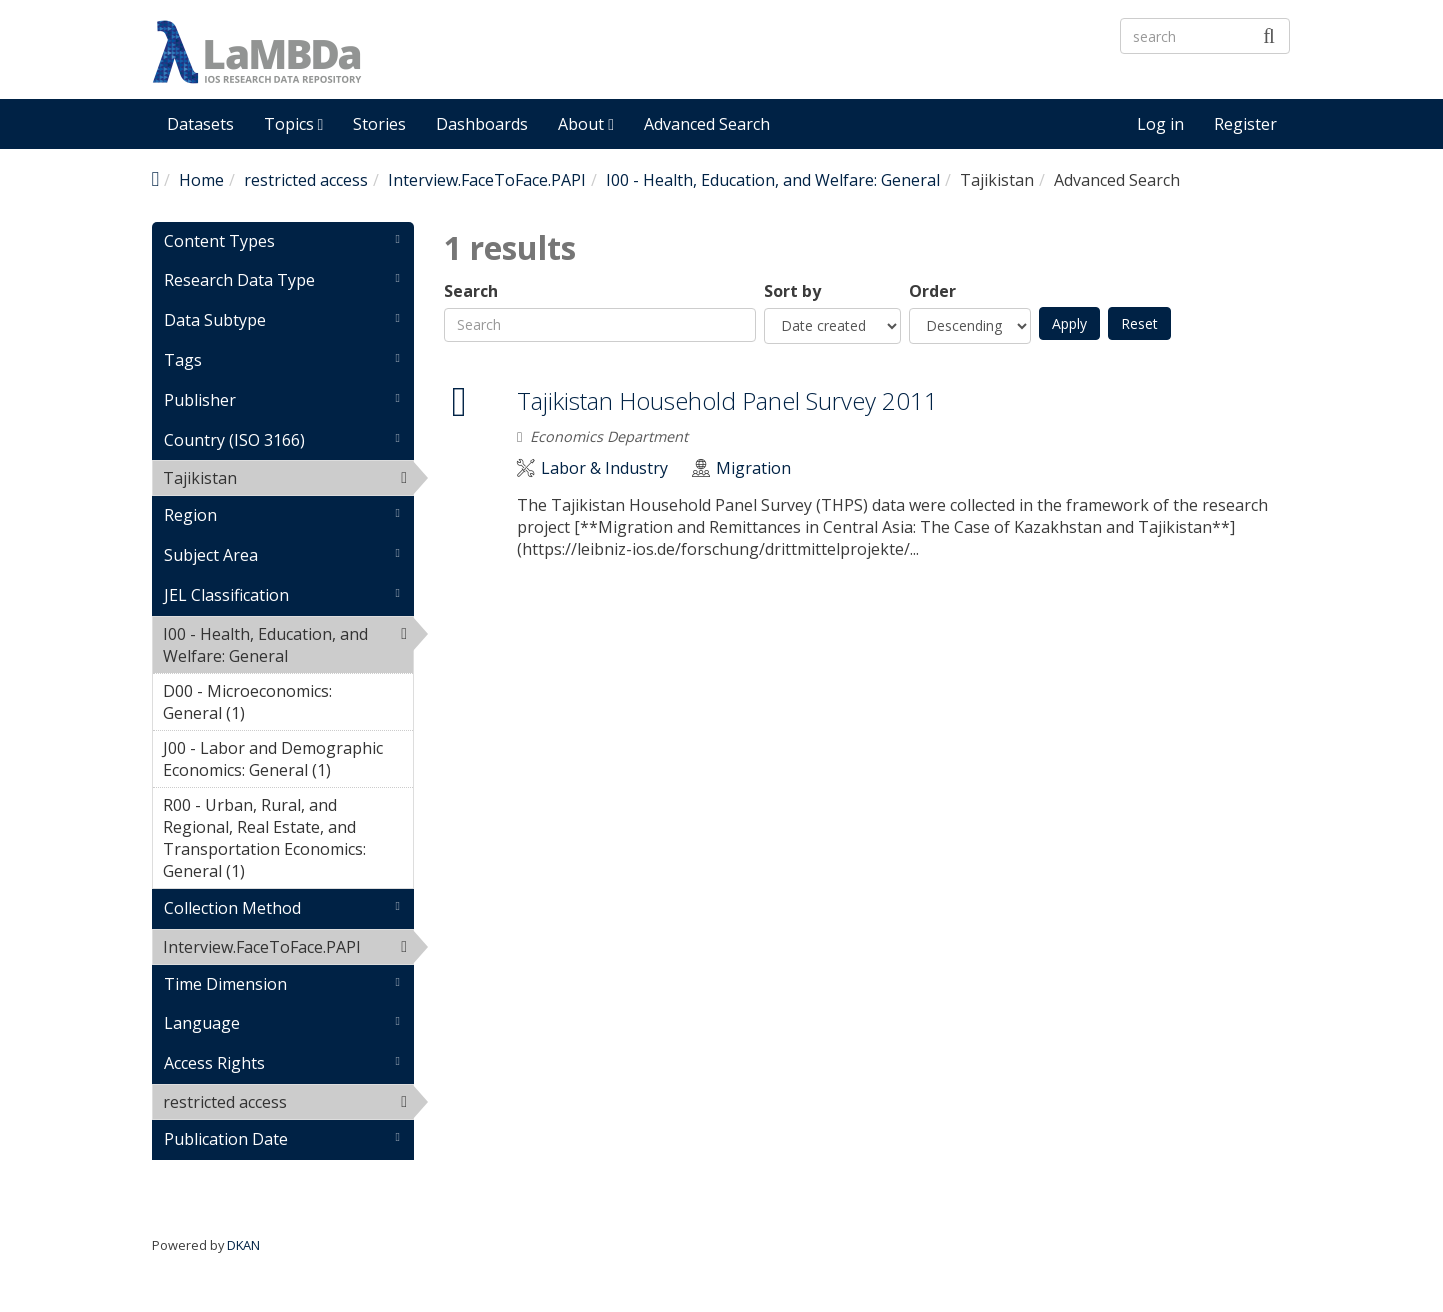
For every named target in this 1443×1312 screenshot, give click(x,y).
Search (471, 291)
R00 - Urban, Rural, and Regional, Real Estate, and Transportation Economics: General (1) (288, 841)
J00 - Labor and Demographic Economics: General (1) (288, 762)
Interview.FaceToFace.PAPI (487, 180)
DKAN (243, 1245)
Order (932, 291)
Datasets (200, 124)
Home (201, 180)
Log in (1160, 124)
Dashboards (482, 124)
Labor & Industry (604, 468)
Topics (294, 124)
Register (1245, 124)
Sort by (792, 291)
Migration (753, 468)
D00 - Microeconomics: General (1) (288, 705)
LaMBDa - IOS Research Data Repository (677, 68)
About (586, 124)
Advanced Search (707, 124)
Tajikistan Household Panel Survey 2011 (727, 400)
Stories (379, 124)
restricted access (306, 180)
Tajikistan (288, 481)
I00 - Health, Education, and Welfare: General (773, 180)
